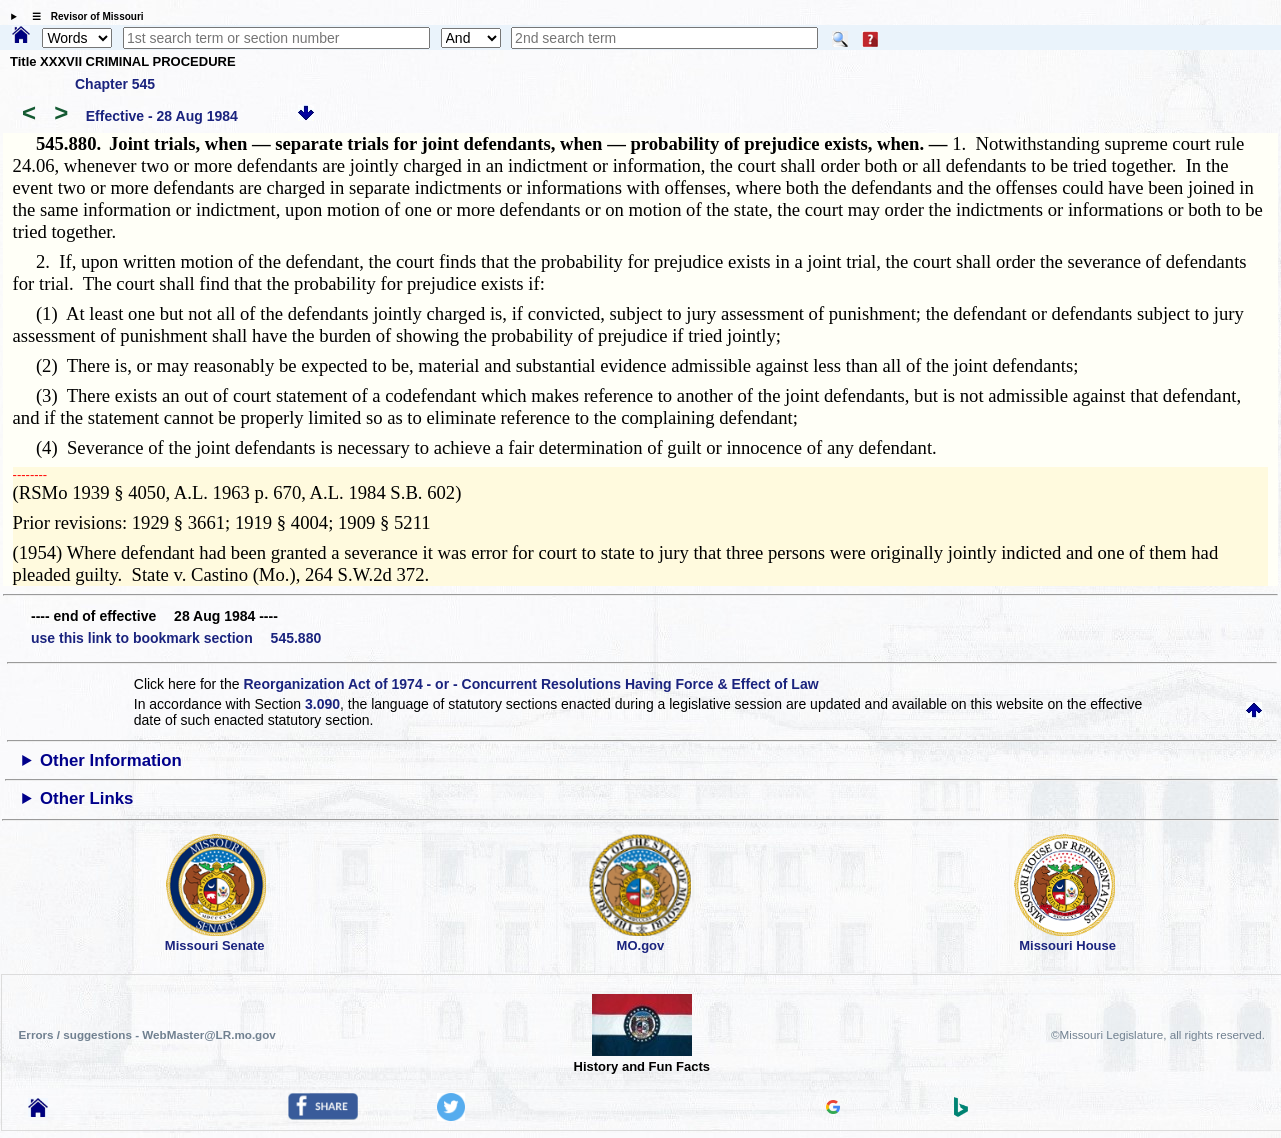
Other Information (111, 760)
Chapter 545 (115, 84)
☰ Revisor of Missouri (83, 16)
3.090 (322, 704)
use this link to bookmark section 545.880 (176, 638)
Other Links (86, 798)
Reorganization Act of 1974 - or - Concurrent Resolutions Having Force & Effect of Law (530, 684)
